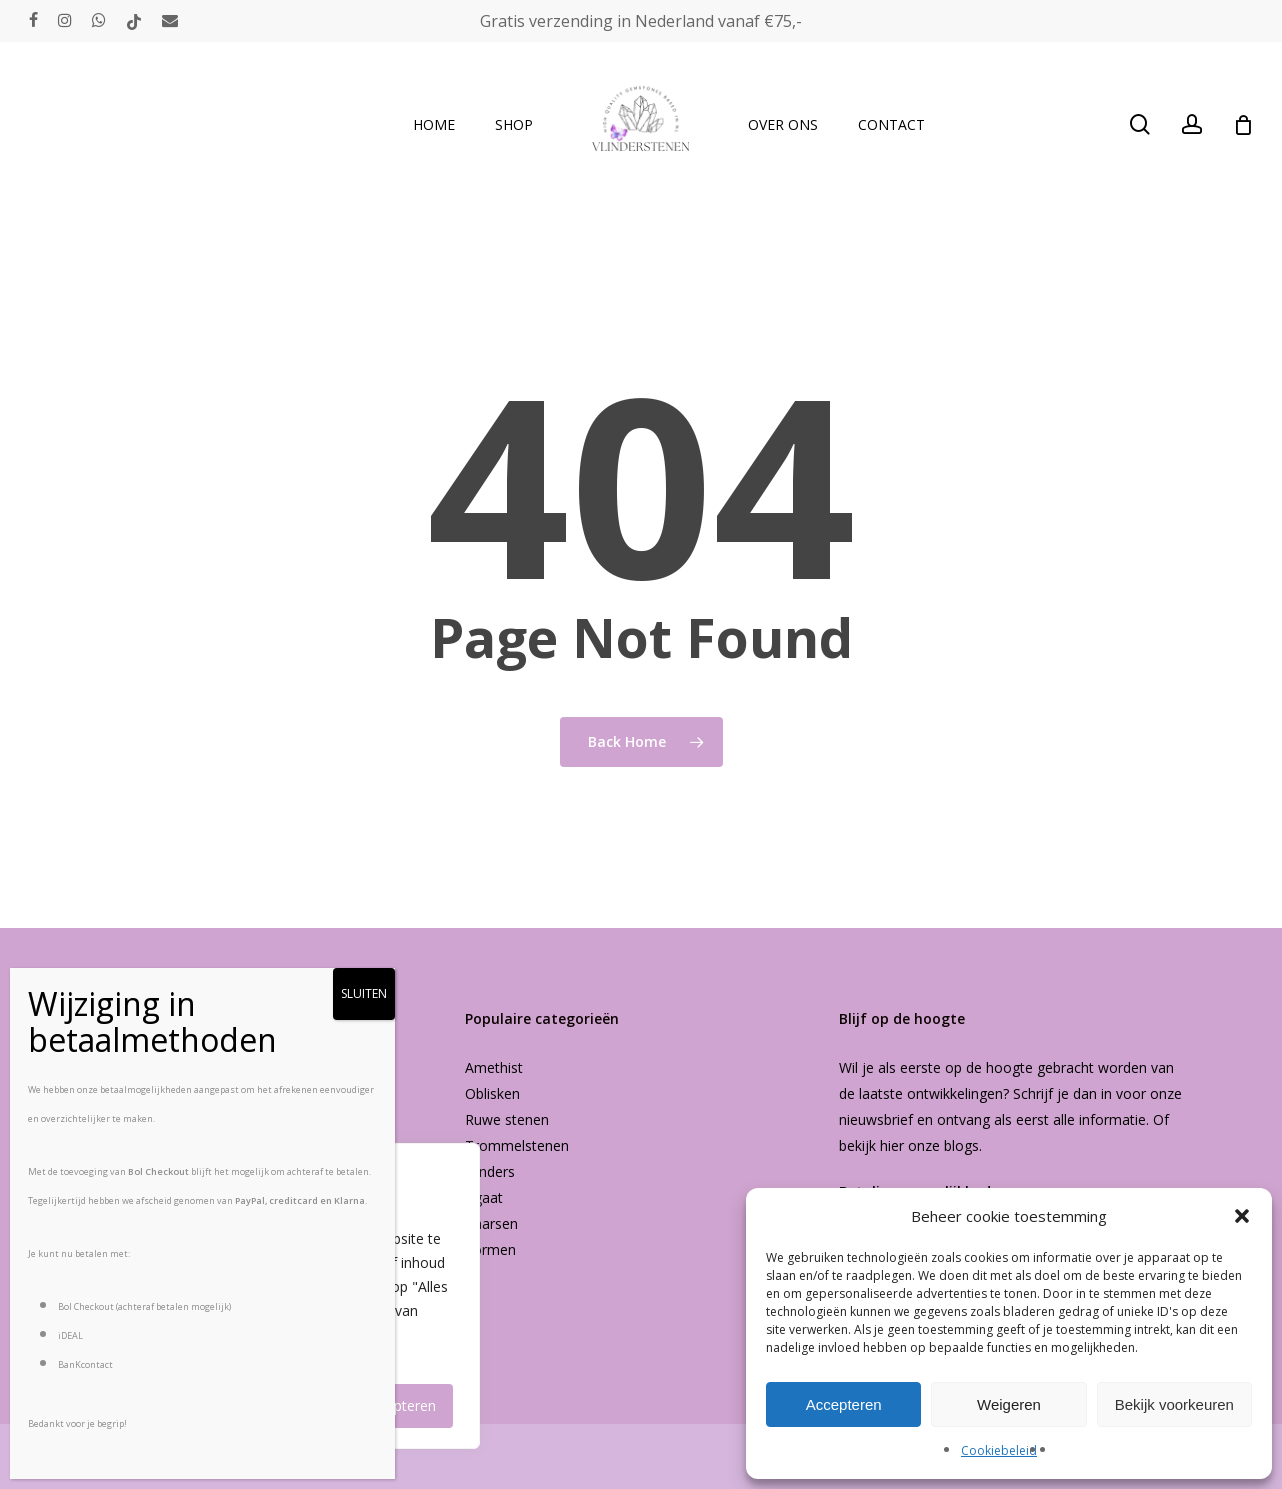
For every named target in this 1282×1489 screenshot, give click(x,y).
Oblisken (492, 1093)
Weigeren (1009, 1404)
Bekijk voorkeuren (1174, 1404)
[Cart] (1243, 125)
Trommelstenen (517, 1145)
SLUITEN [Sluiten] (364, 993)
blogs (961, 1145)
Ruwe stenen (507, 1119)
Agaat (484, 1197)
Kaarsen (491, 1223)
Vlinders (490, 1171)
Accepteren (844, 1404)
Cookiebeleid (999, 1450)
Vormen (490, 1249)
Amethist (494, 1067)
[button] (1242, 1216)
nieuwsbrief (876, 1119)
